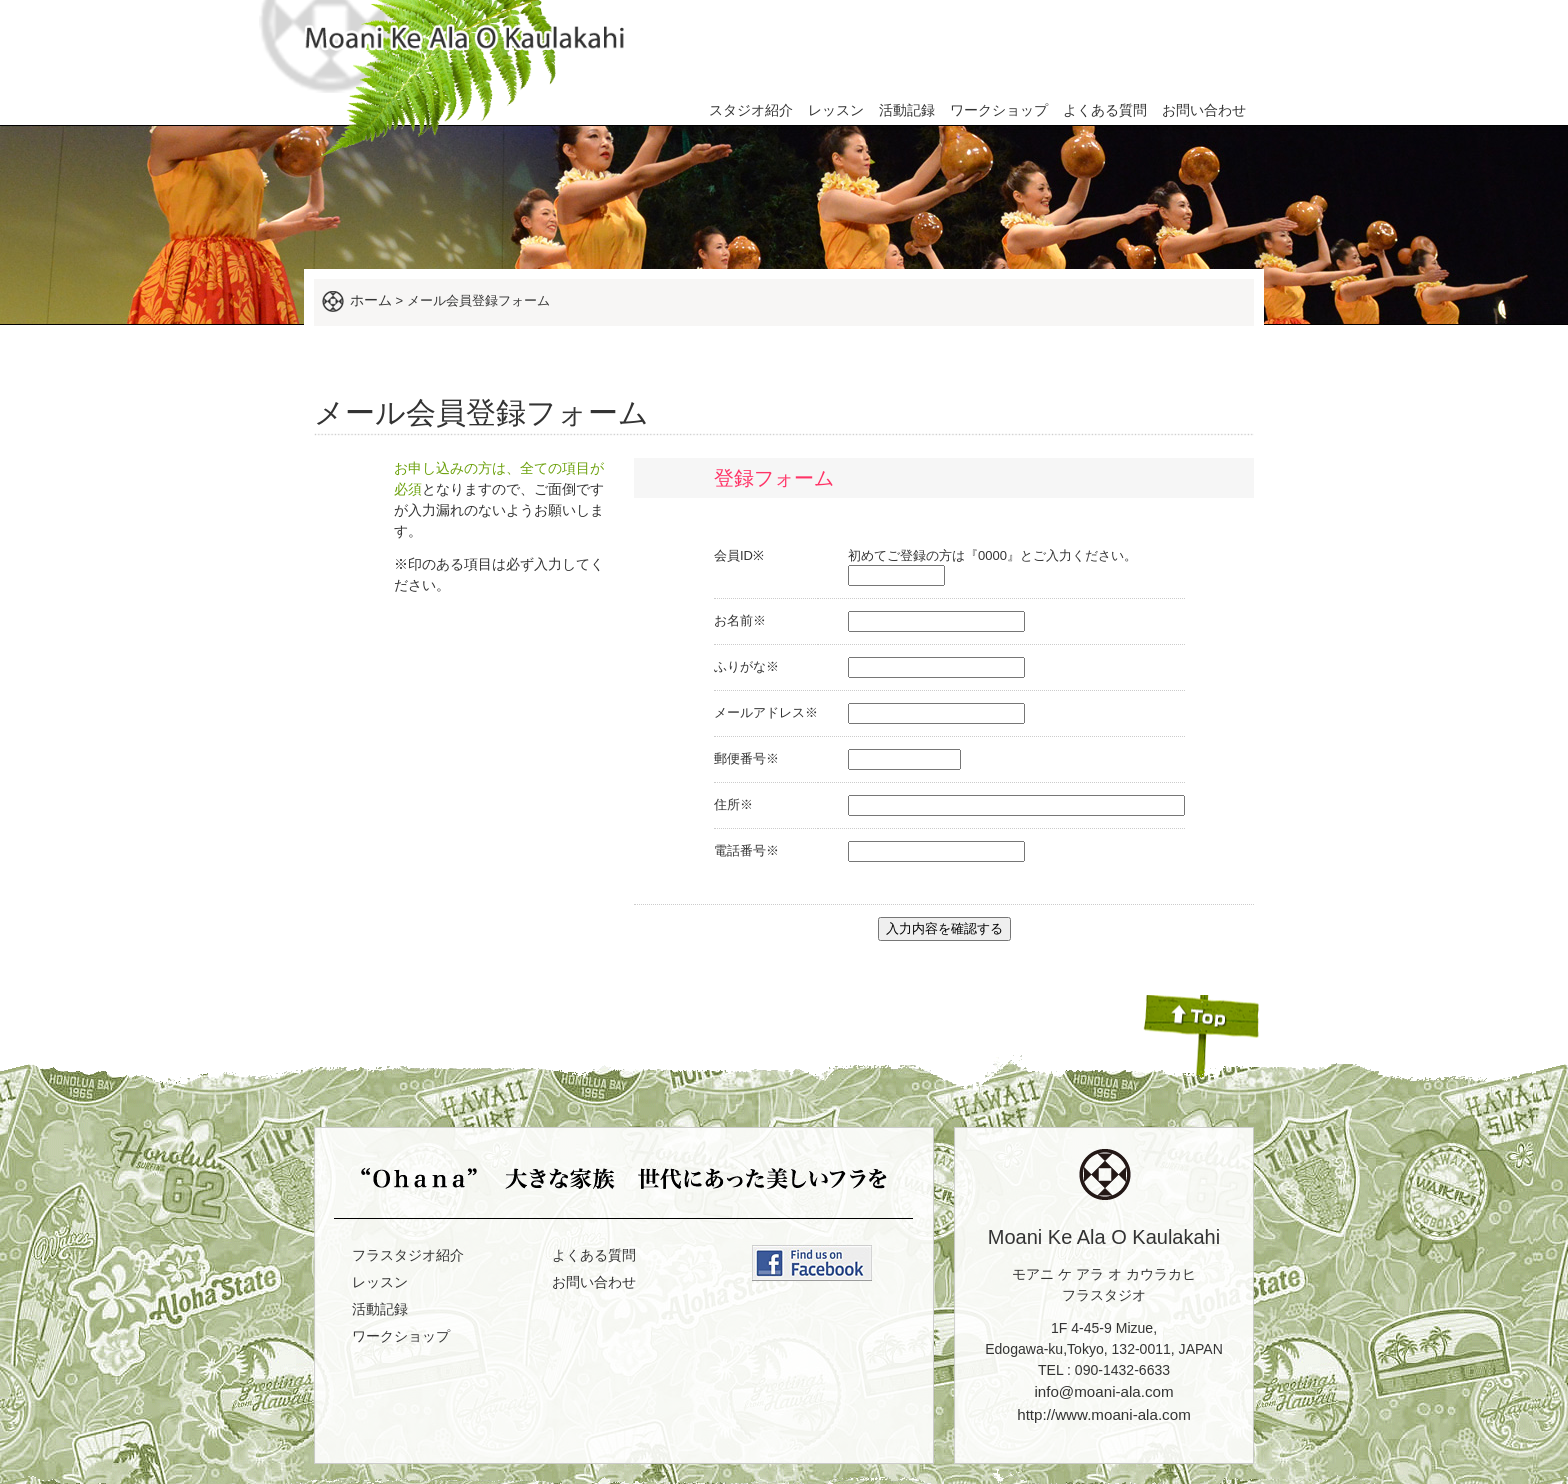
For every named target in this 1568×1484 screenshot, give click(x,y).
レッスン (836, 110)
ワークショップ (999, 110)
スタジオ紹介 (751, 110)
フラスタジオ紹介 (408, 1255)
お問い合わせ (1204, 110)
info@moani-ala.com (1103, 1391)
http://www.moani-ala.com (1104, 1414)
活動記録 (907, 110)
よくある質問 (1105, 110)
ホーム (371, 300)
